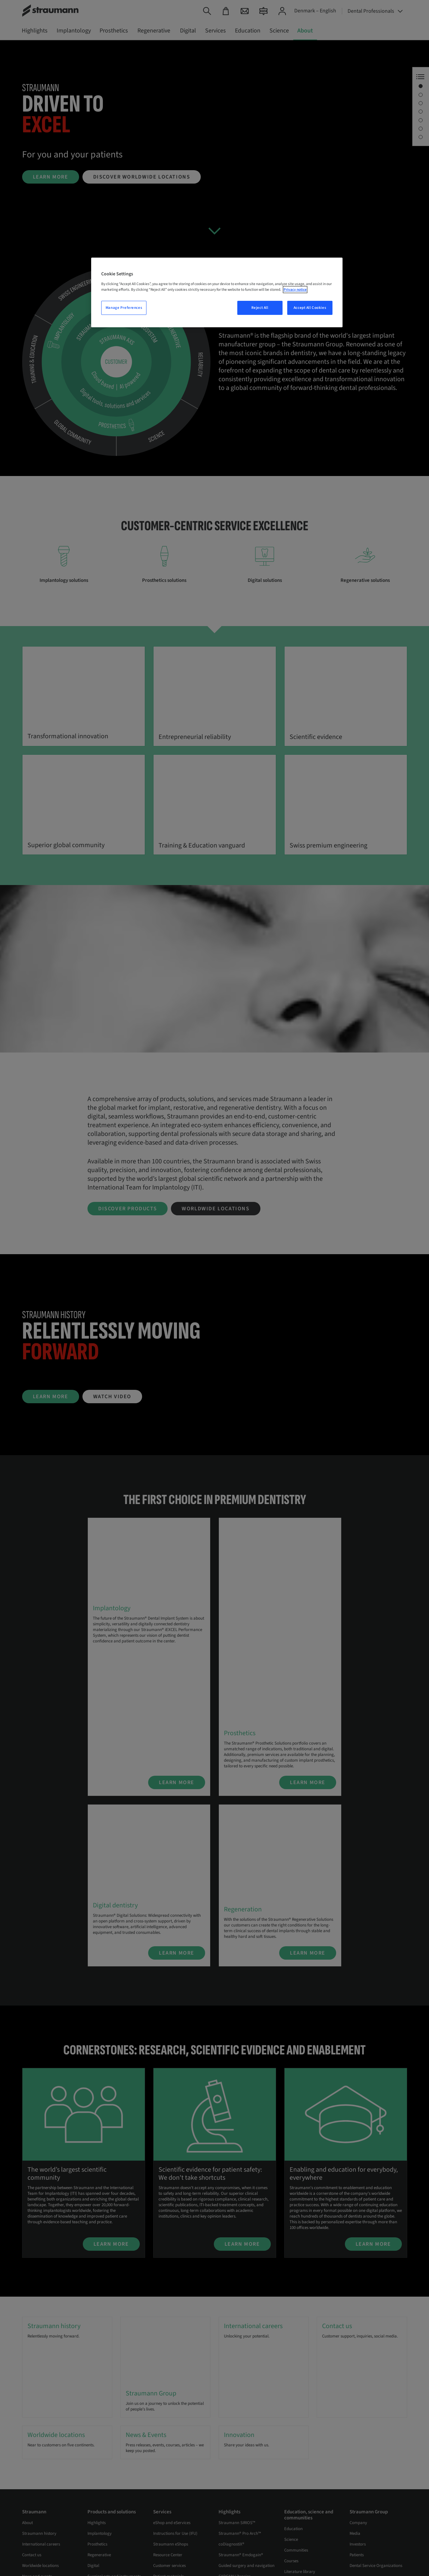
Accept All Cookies (310, 308)
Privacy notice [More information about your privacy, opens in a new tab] (295, 289)
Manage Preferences (124, 308)
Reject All (259, 308)
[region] (217, 292)
